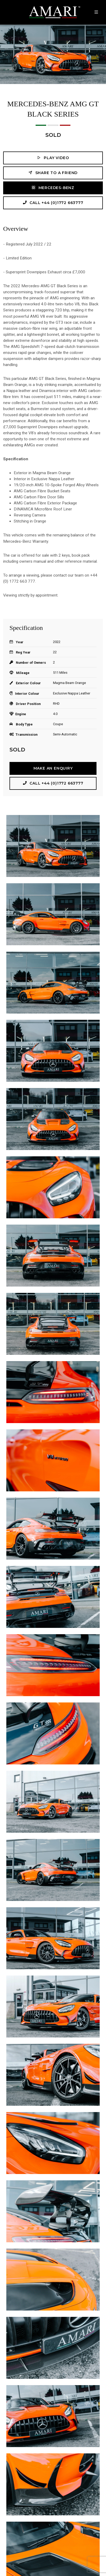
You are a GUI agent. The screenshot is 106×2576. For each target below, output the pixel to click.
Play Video (53, 158)
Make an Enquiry (53, 768)
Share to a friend (53, 173)
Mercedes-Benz (53, 188)
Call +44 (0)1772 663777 (53, 203)
